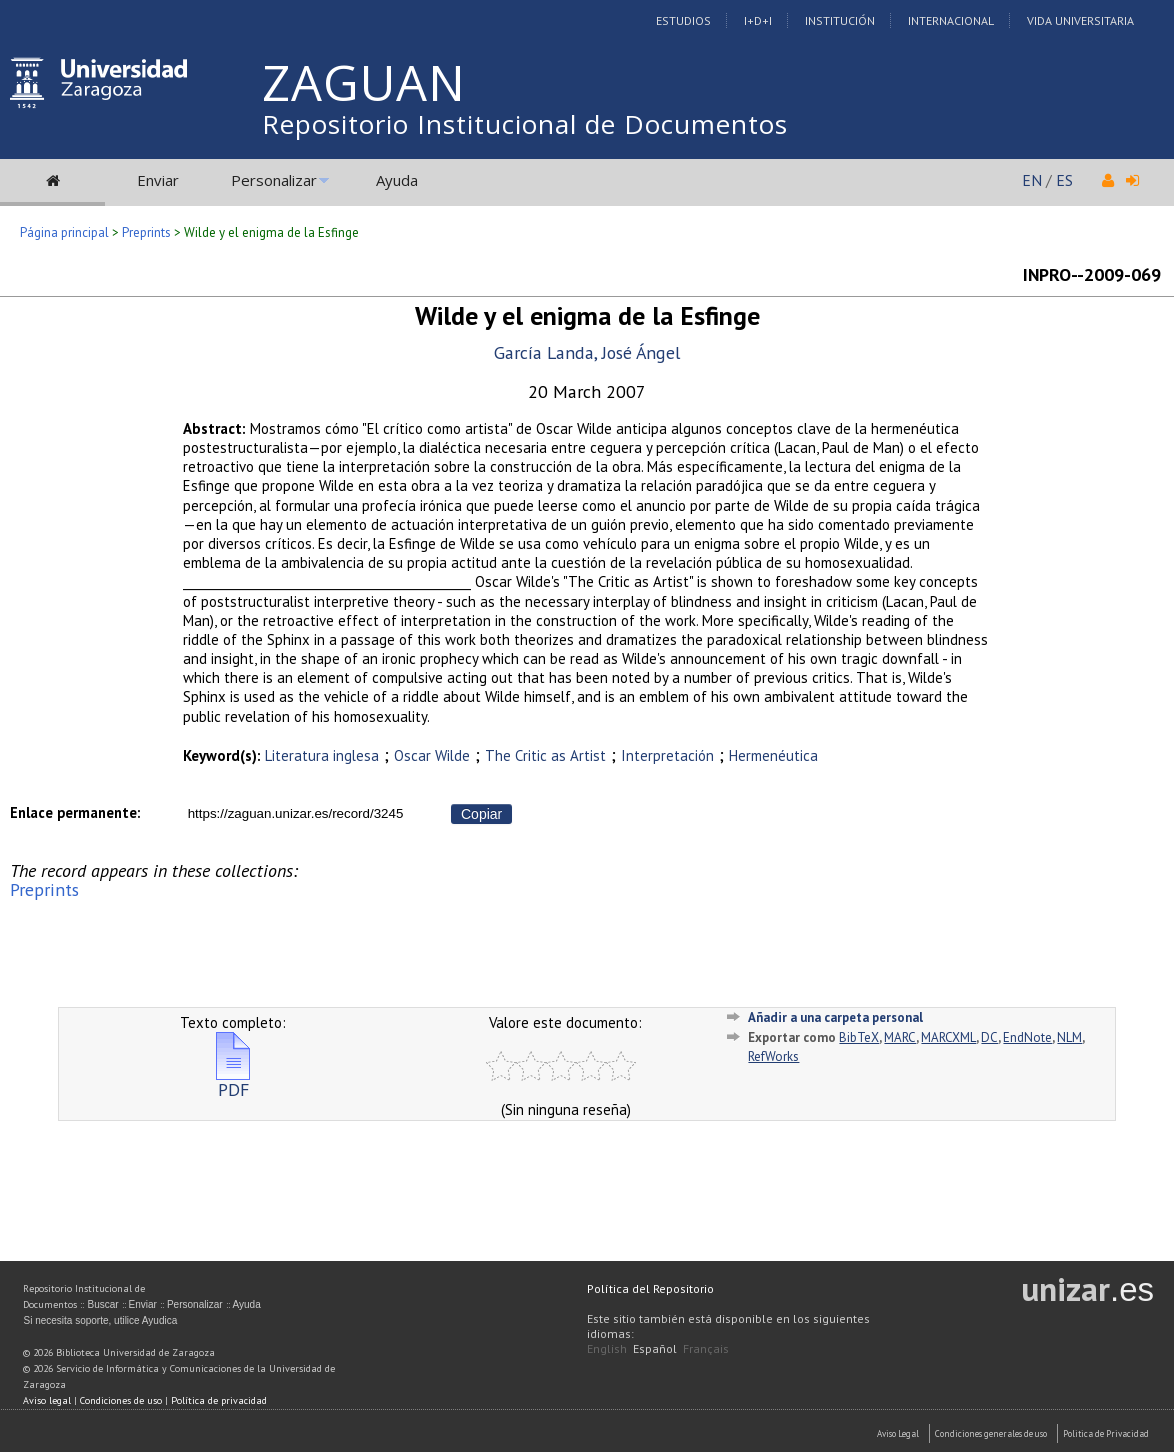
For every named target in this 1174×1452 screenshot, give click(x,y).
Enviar (158, 180)
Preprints (146, 232)
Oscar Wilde (432, 755)
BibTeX (859, 1037)
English (607, 1348)
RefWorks (773, 1056)
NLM (1069, 1037)
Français (706, 1348)
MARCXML (948, 1037)
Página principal (64, 232)
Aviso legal (47, 1400)
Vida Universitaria (1080, 20)
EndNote (1027, 1037)
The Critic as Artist (545, 755)
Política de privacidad (219, 1400)
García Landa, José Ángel (587, 352)
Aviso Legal (898, 1433)
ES (1064, 180)
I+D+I (758, 20)
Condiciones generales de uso (991, 1433)
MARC (900, 1037)
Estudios (683, 20)
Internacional (951, 20)
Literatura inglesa (322, 755)
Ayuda (397, 180)
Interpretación (667, 755)
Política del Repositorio (650, 1288)
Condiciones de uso (121, 1400)
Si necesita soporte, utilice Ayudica (100, 1320)
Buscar (102, 1304)
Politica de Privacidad (1106, 1433)
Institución (840, 20)
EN (1032, 180)
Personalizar (274, 180)
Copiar (481, 814)
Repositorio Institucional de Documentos (525, 124)
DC (989, 1037)
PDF (233, 1081)
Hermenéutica (773, 755)
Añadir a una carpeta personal (835, 1017)
